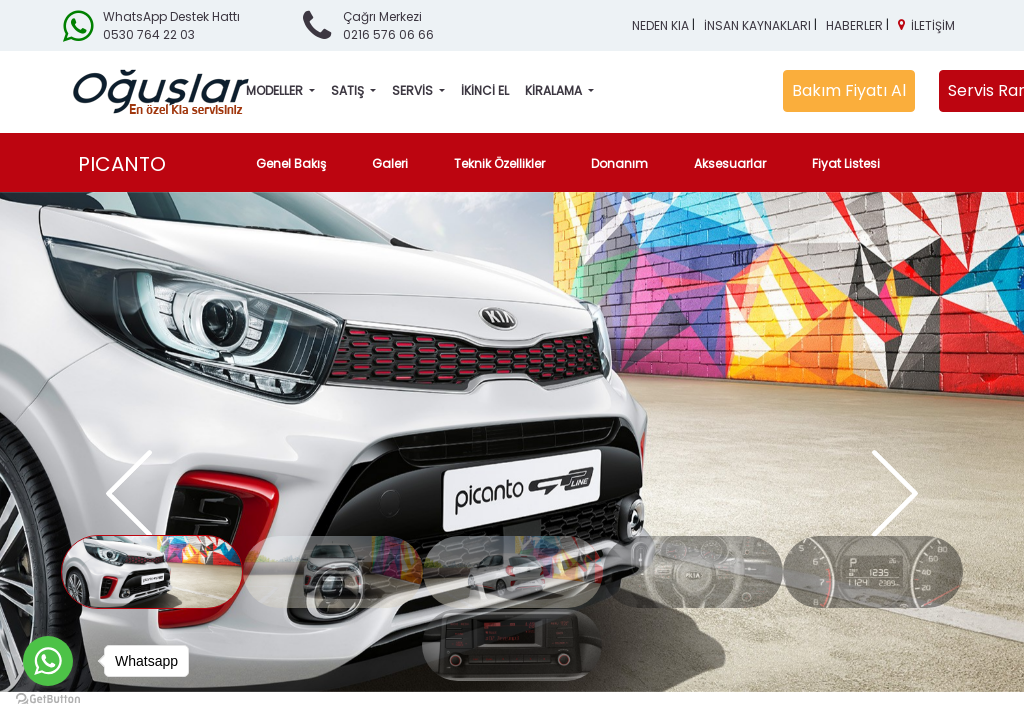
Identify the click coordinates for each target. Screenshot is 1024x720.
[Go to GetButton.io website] (48, 699)
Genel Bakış (295, 163)
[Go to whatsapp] (48, 661)
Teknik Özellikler (499, 163)
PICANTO (122, 164)
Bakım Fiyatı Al (849, 90)
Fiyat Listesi (846, 163)
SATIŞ (349, 90)
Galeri (390, 163)
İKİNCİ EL (485, 90)
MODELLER (276, 90)
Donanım (619, 163)
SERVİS (414, 90)
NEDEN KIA (660, 25)
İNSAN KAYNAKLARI (757, 25)
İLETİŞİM (933, 25)
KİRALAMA (555, 90)
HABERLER (854, 25)
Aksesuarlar (730, 163)
